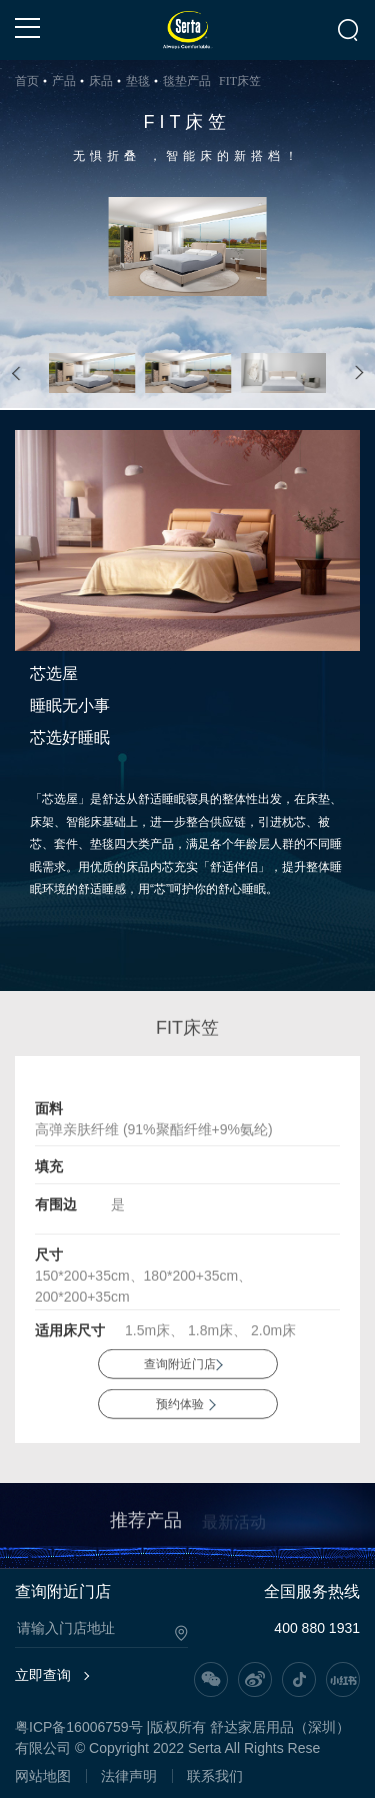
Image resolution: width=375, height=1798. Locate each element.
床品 (101, 81)
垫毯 (138, 81)
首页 (27, 81)
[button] (16, 373)
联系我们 (215, 1776)
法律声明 (129, 1776)
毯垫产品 (187, 81)
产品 (64, 81)
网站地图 (43, 1776)
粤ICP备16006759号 (79, 1727)
